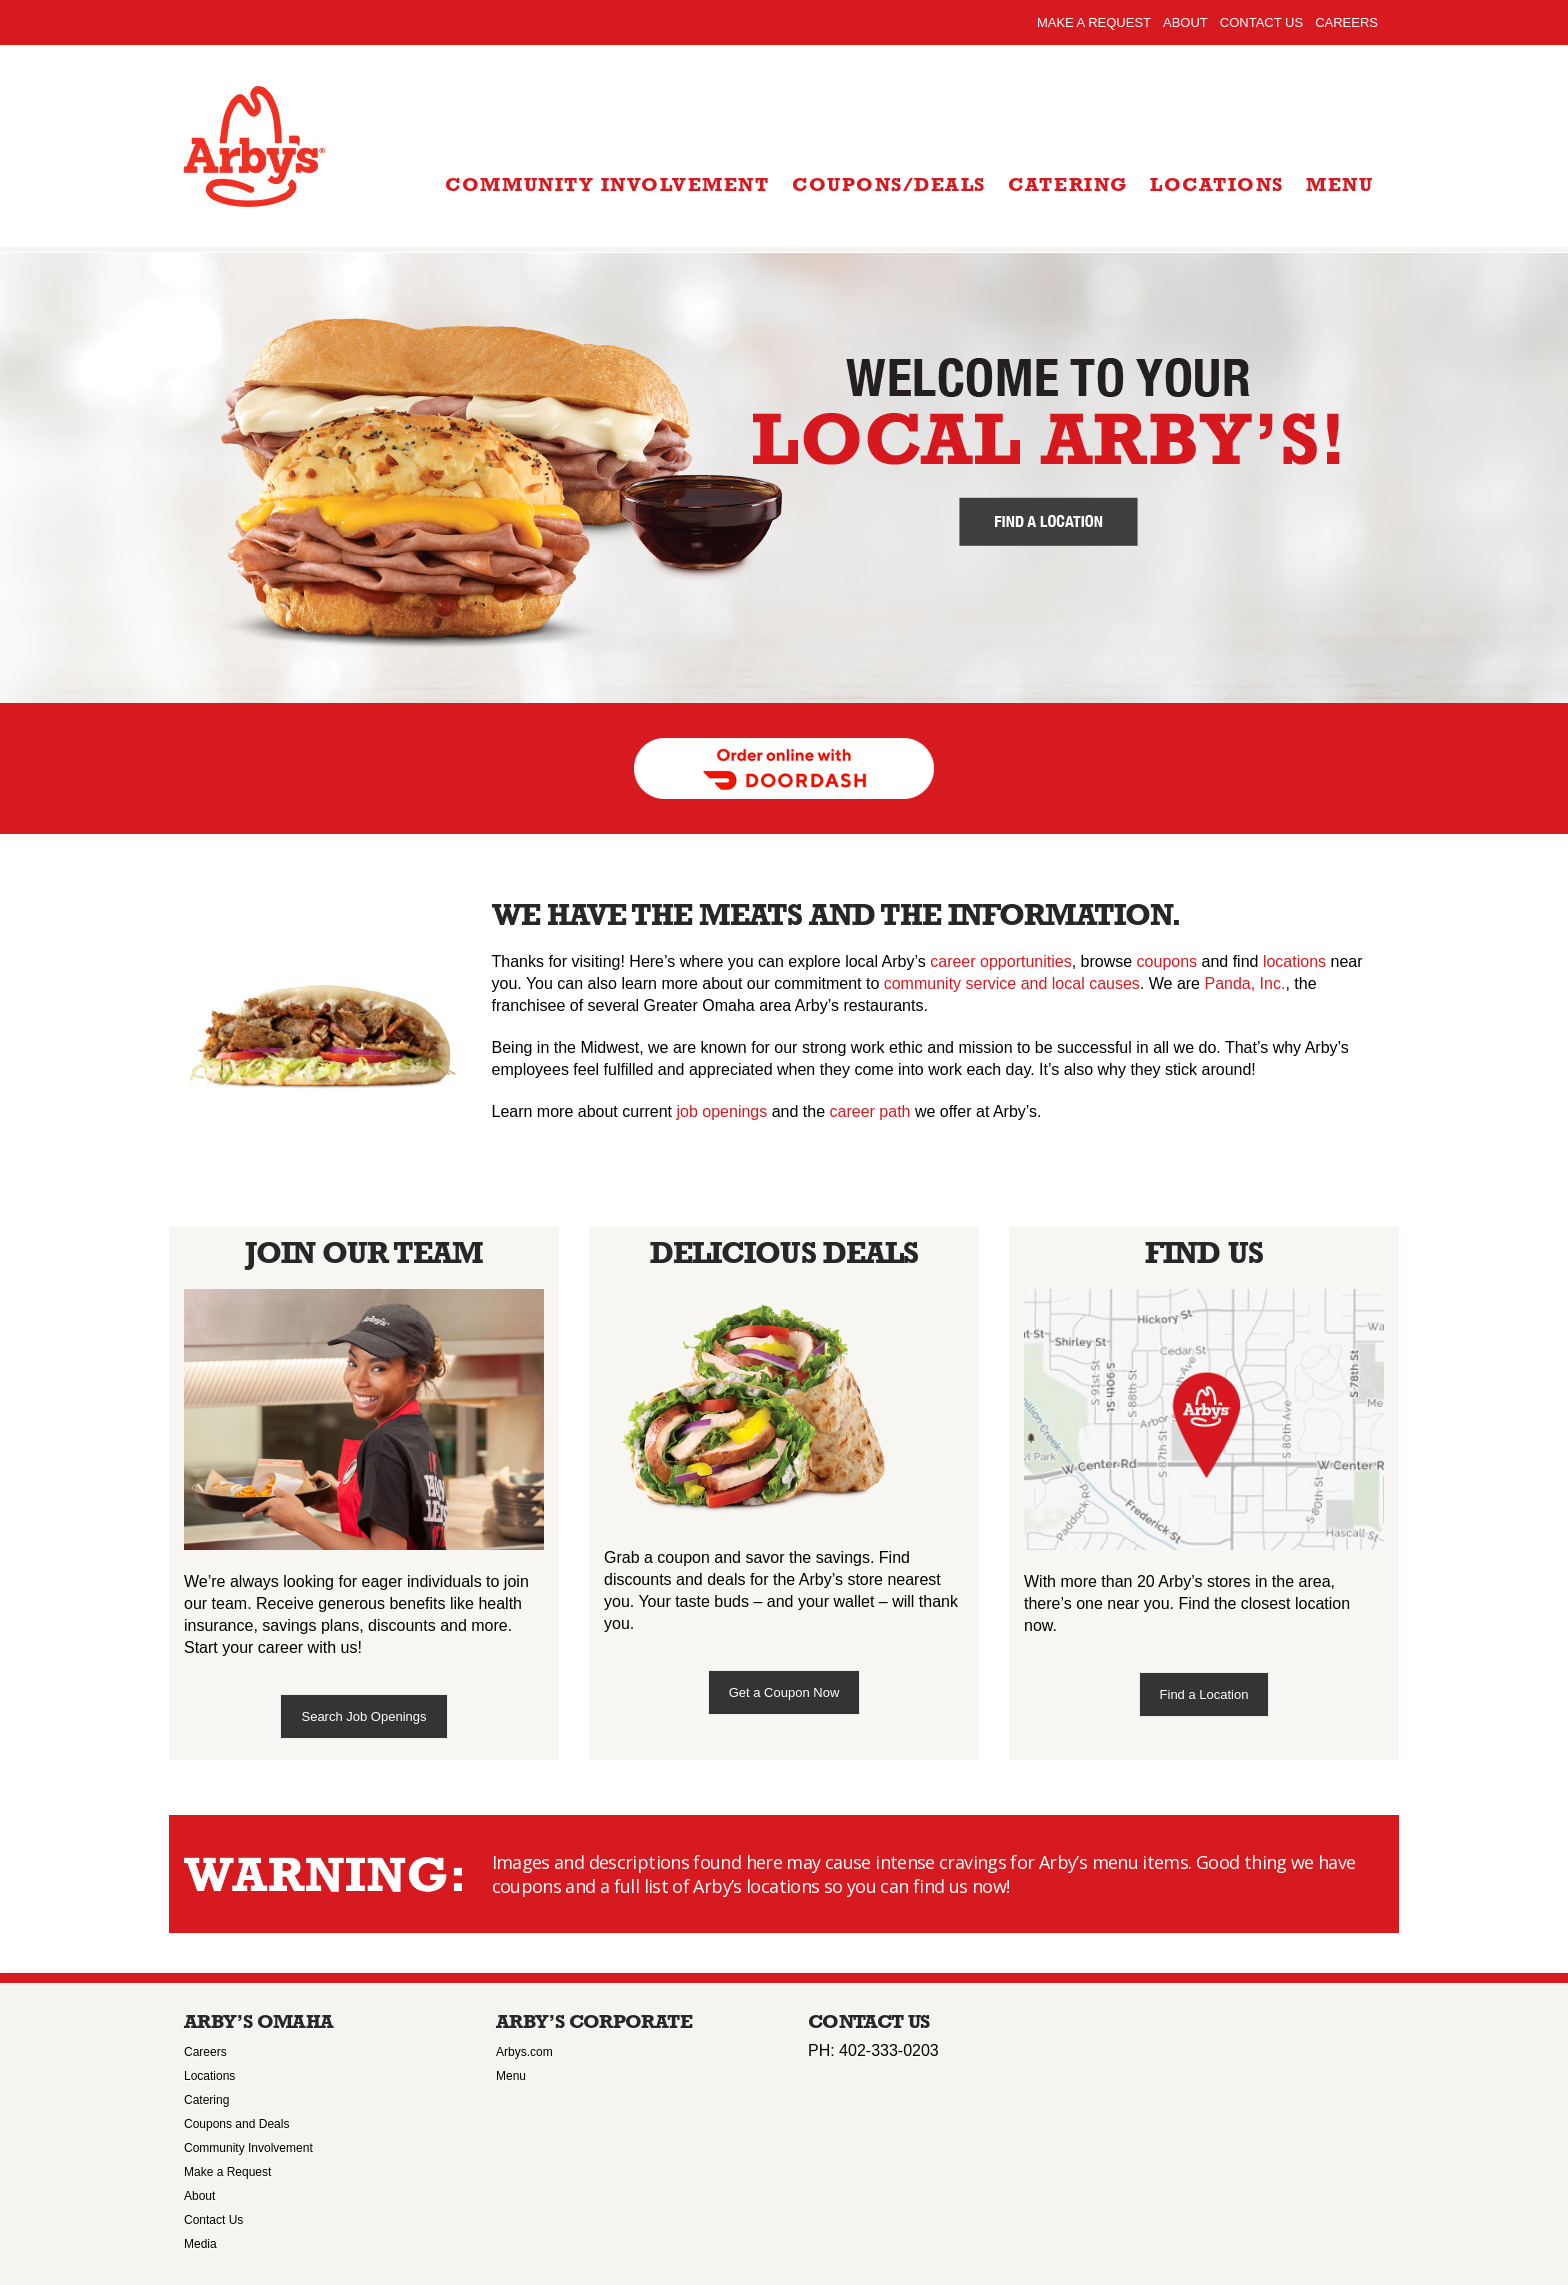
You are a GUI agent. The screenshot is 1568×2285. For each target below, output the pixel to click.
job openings (722, 1111)
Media (200, 2244)
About (1185, 22)
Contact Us (1261, 22)
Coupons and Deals (236, 2124)
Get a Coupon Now (784, 1692)
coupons (1167, 961)
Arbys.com (524, 2052)
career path (870, 1111)
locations (1294, 961)
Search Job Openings (363, 1716)
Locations (209, 2076)
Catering (206, 2100)
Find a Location (1204, 1694)
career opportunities (1000, 961)
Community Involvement (248, 2148)
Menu (511, 2076)
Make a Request (1094, 22)
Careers (1346, 22)
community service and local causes (1012, 983)
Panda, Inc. (1244, 983)
